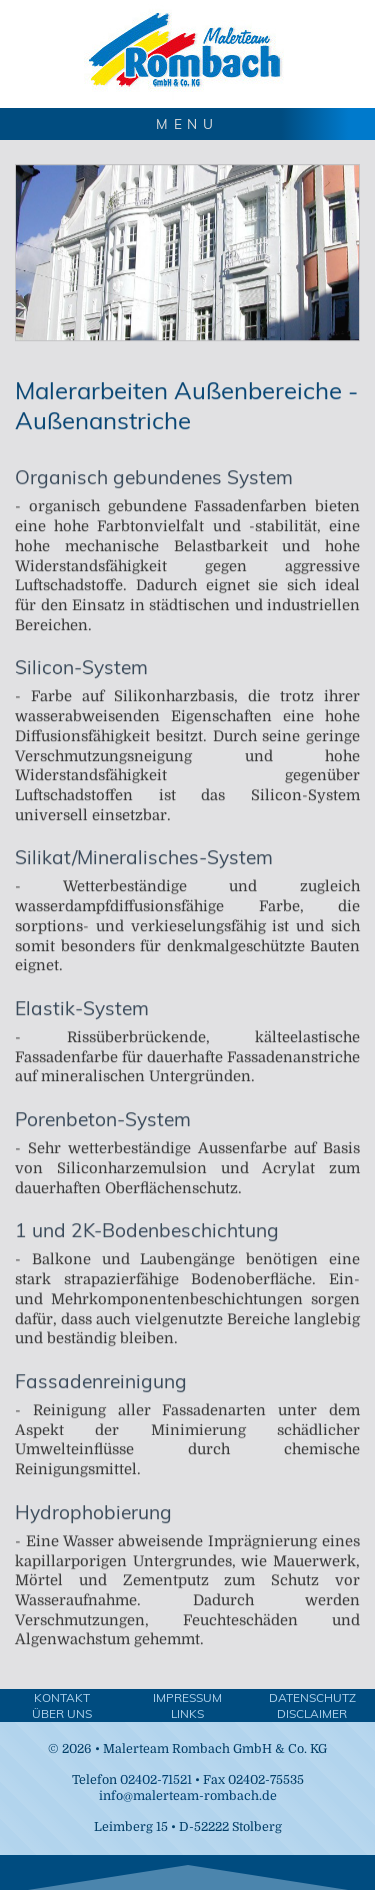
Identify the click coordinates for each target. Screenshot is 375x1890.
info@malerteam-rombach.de (188, 1796)
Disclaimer (312, 1713)
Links (187, 1713)
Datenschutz (312, 1697)
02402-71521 (156, 1780)
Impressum (187, 1697)
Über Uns (62, 1713)
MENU (187, 123)
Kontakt (62, 1697)
